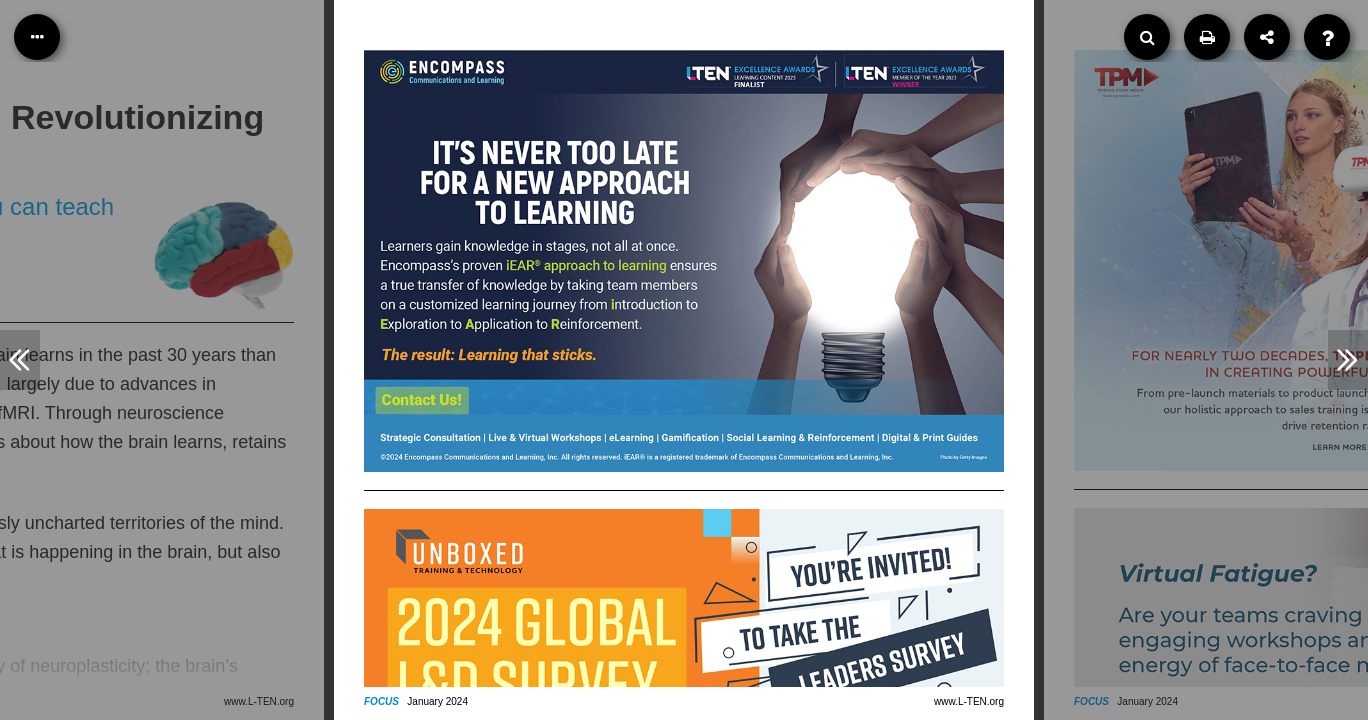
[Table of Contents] (37, 37)
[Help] (1327, 37)
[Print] (1207, 37)
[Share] (1267, 37)
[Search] (1147, 37)
